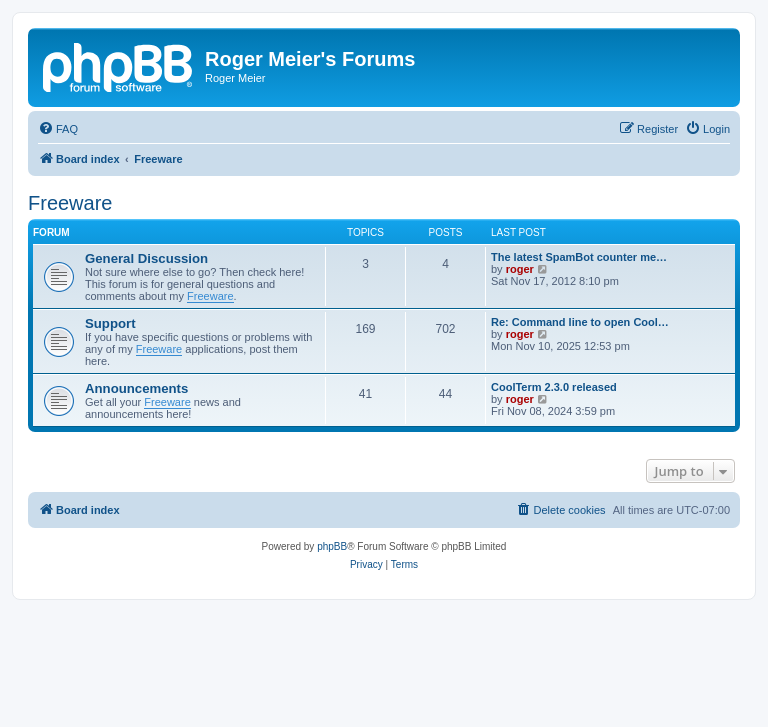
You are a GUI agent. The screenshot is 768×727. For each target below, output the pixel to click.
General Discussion (146, 258)
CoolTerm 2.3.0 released (554, 387)
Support (110, 323)
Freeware (70, 203)
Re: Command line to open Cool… (580, 322)
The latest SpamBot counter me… (579, 257)
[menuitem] (58, 129)
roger (520, 269)
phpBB (332, 546)
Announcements (136, 388)
